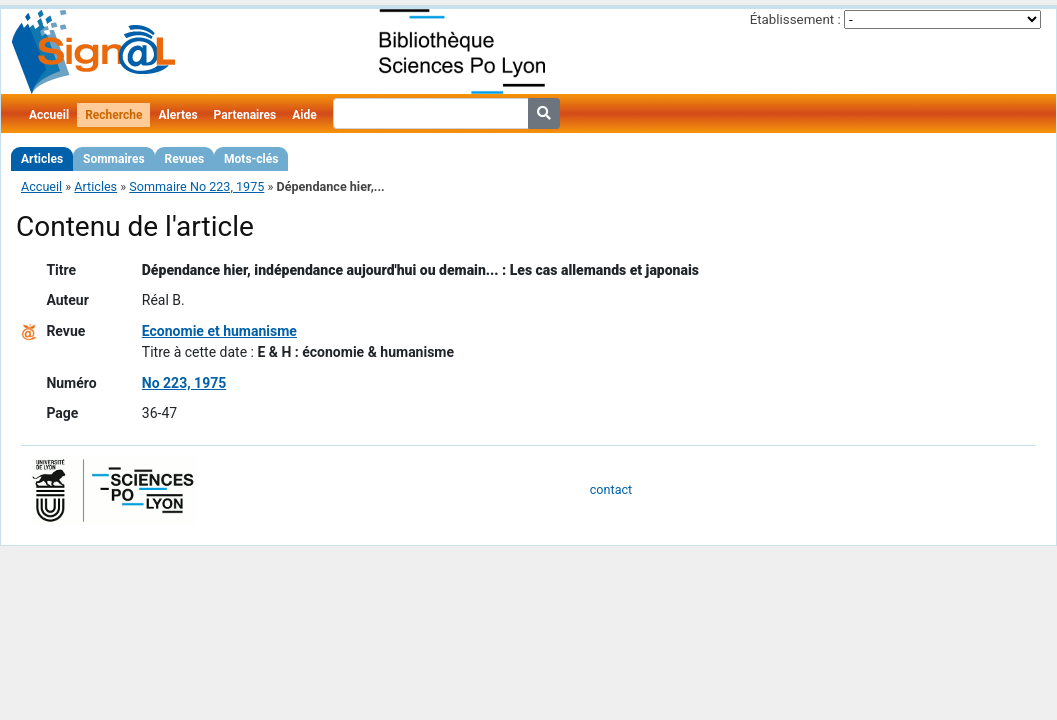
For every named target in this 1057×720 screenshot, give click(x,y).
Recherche (113, 115)
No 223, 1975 (184, 383)
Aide (304, 115)
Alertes (177, 115)
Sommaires (113, 159)
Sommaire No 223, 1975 (196, 186)
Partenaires (245, 115)
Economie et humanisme (219, 331)
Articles (42, 159)
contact (611, 489)
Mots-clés (251, 159)
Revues (185, 159)
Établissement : (795, 19)
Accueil (49, 115)
